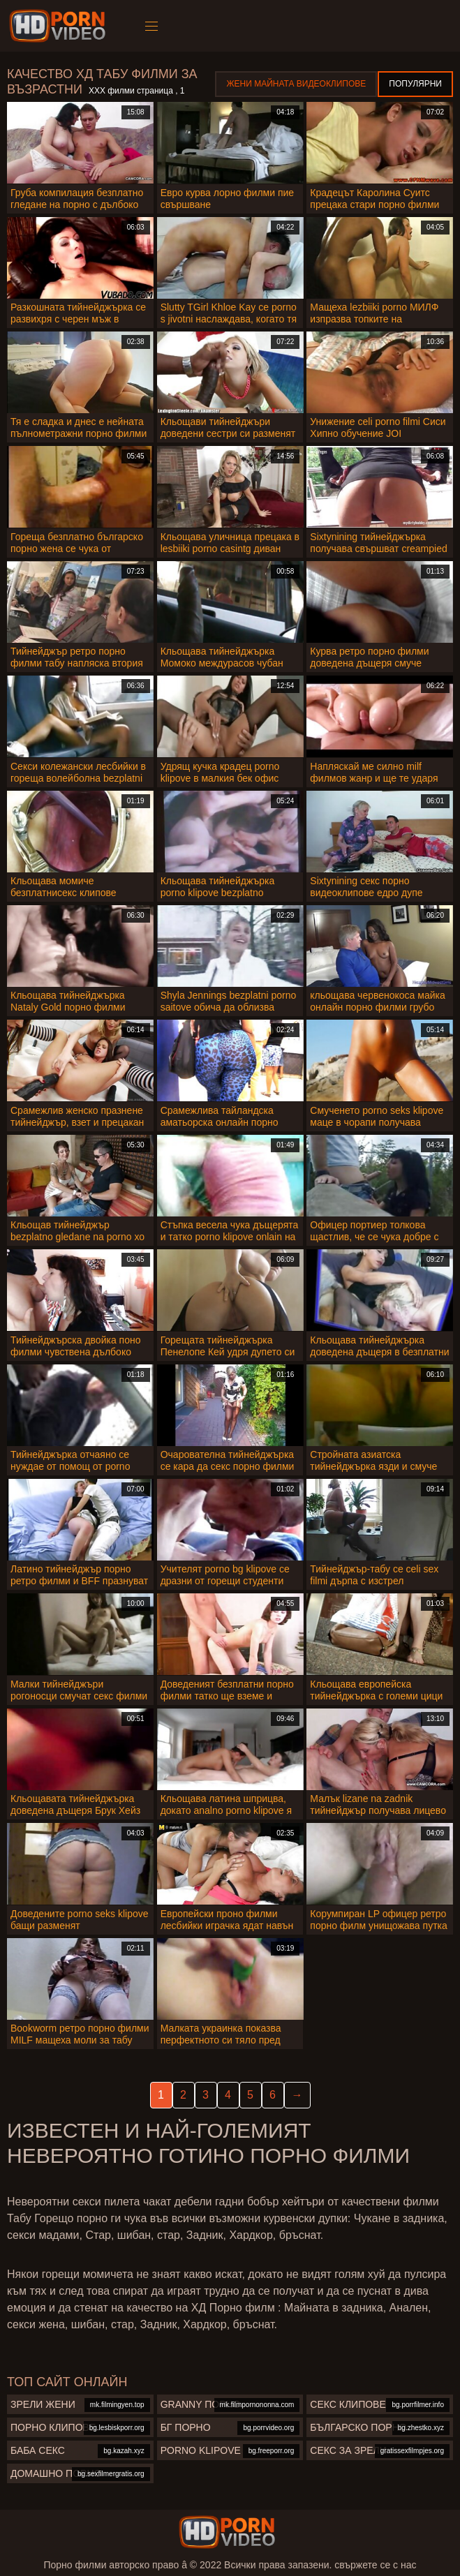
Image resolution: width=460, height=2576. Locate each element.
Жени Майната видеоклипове (296, 84)
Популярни (415, 84)
